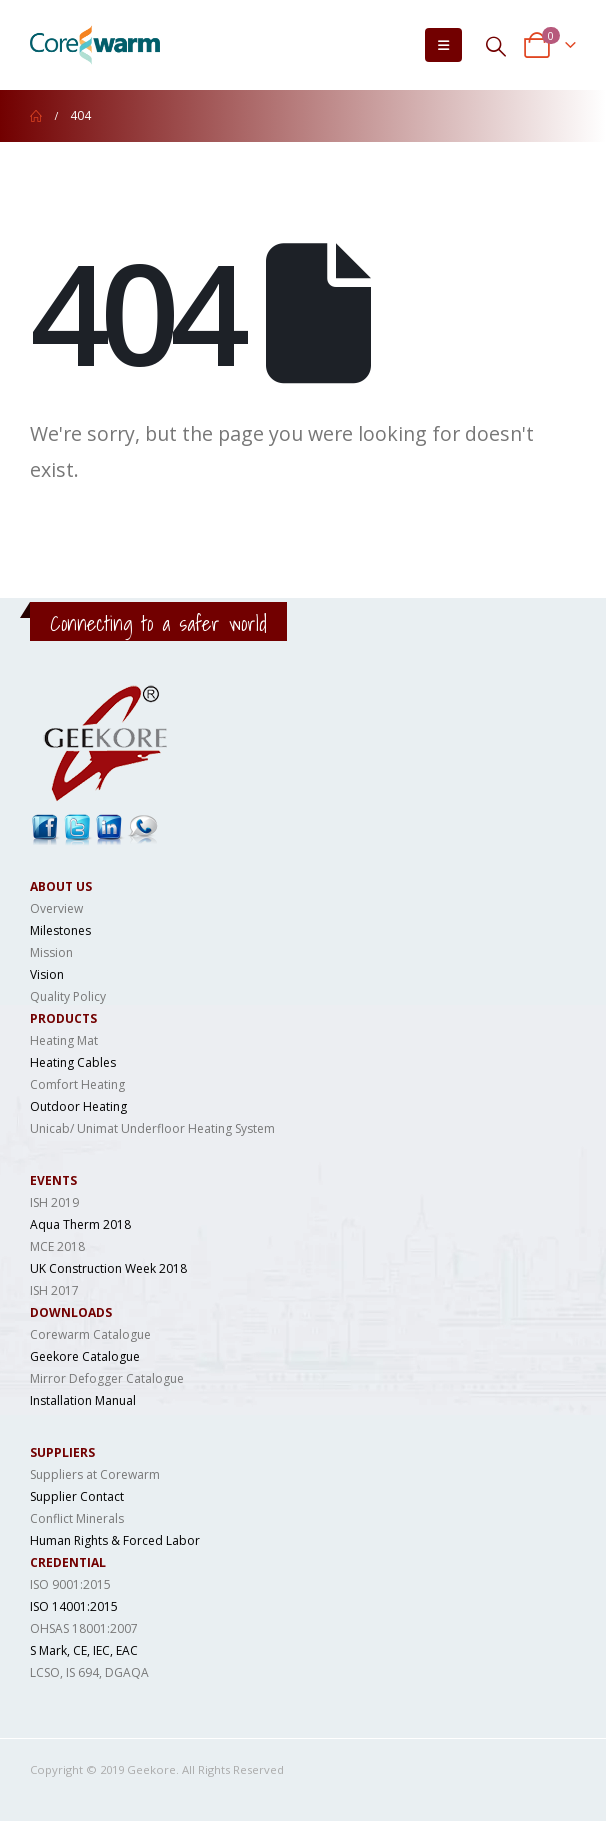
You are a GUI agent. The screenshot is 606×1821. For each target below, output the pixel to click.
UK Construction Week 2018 (108, 1268)
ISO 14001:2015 (74, 1606)
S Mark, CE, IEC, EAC (84, 1650)
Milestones (60, 930)
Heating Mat (64, 1040)
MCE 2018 (57, 1246)
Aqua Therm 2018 (80, 1224)
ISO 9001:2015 (70, 1584)
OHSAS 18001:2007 (84, 1628)
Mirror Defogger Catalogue (107, 1378)
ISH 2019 (54, 1202)
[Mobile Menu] (443, 45)
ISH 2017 (54, 1290)
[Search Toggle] (496, 45)
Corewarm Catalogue (90, 1334)
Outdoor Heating (78, 1106)
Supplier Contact (77, 1496)
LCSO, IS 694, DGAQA (89, 1672)
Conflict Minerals (77, 1518)
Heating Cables (73, 1062)
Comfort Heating (77, 1084)
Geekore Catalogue (85, 1356)
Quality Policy (68, 996)
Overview (56, 908)
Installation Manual (83, 1400)
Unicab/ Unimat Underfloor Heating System (152, 1128)
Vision (47, 974)
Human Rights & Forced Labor (115, 1540)
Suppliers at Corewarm (95, 1474)
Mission (51, 952)
